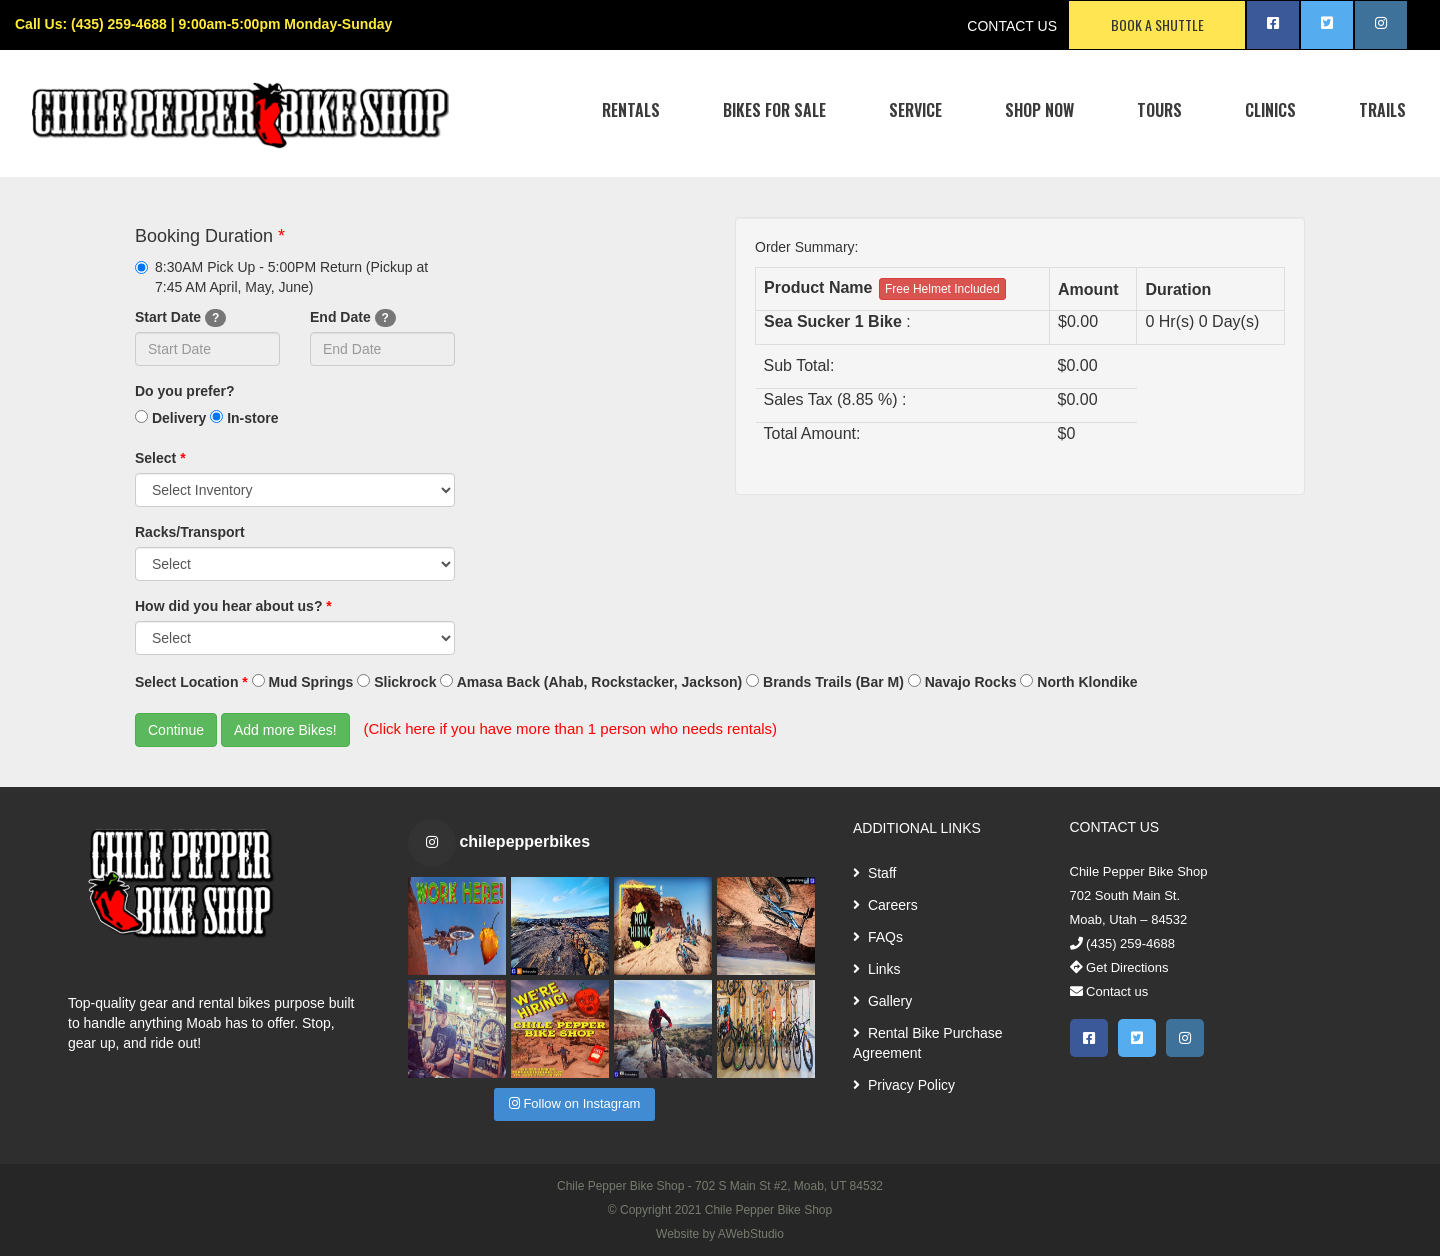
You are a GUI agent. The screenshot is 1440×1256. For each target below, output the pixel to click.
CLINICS (1270, 110)
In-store (244, 418)
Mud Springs (303, 682)
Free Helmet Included (942, 289)
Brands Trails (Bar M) (825, 682)
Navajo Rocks (962, 682)
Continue (176, 730)
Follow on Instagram (575, 1103)
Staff (874, 873)
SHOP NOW (1039, 110)
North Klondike (1078, 682)
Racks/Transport (190, 532)
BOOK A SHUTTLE (1157, 24)
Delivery (170, 418)
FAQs (878, 937)
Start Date (180, 318)
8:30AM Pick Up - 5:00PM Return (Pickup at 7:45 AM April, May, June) (281, 277)
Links (877, 969)
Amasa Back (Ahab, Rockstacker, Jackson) (591, 682)
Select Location (191, 682)
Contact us (1109, 991)
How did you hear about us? (233, 606)
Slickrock (396, 682)
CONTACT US (1012, 26)
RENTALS (631, 110)
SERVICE (915, 110)
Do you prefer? (185, 391)
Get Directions (1119, 967)
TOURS (1159, 110)
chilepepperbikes (524, 841)
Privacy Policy (904, 1085)
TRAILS (1382, 110)
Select (160, 458)
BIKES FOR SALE (774, 110)
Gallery (882, 1001)
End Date (353, 318)
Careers (885, 905)
